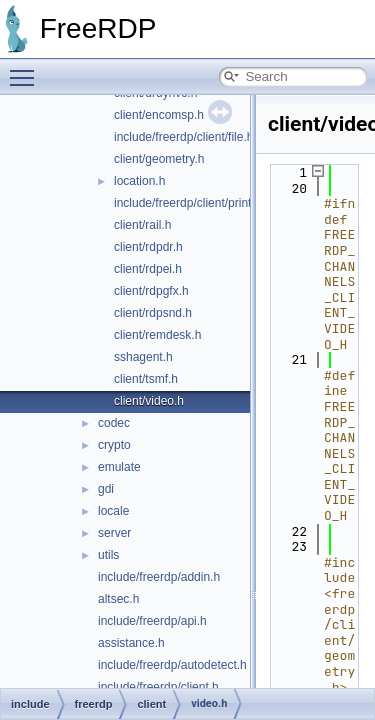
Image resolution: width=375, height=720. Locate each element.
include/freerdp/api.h (152, 621)
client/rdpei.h (148, 269)
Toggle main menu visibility (27, 69)
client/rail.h (142, 225)
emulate (119, 467)
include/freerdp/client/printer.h (192, 203)
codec (114, 423)
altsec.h (118, 599)
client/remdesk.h (157, 335)
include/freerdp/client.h (158, 687)
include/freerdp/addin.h (159, 577)
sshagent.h (143, 357)
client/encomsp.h (159, 115)
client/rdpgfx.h (151, 291)
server (114, 533)
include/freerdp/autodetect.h (172, 665)
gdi (106, 489)
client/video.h (149, 401)
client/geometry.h (159, 159)
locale (113, 511)
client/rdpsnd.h (153, 313)
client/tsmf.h (146, 379)
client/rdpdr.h (148, 247)
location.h (139, 181)
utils (108, 555)
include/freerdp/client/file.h (183, 137)
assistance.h (131, 643)
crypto (114, 445)
